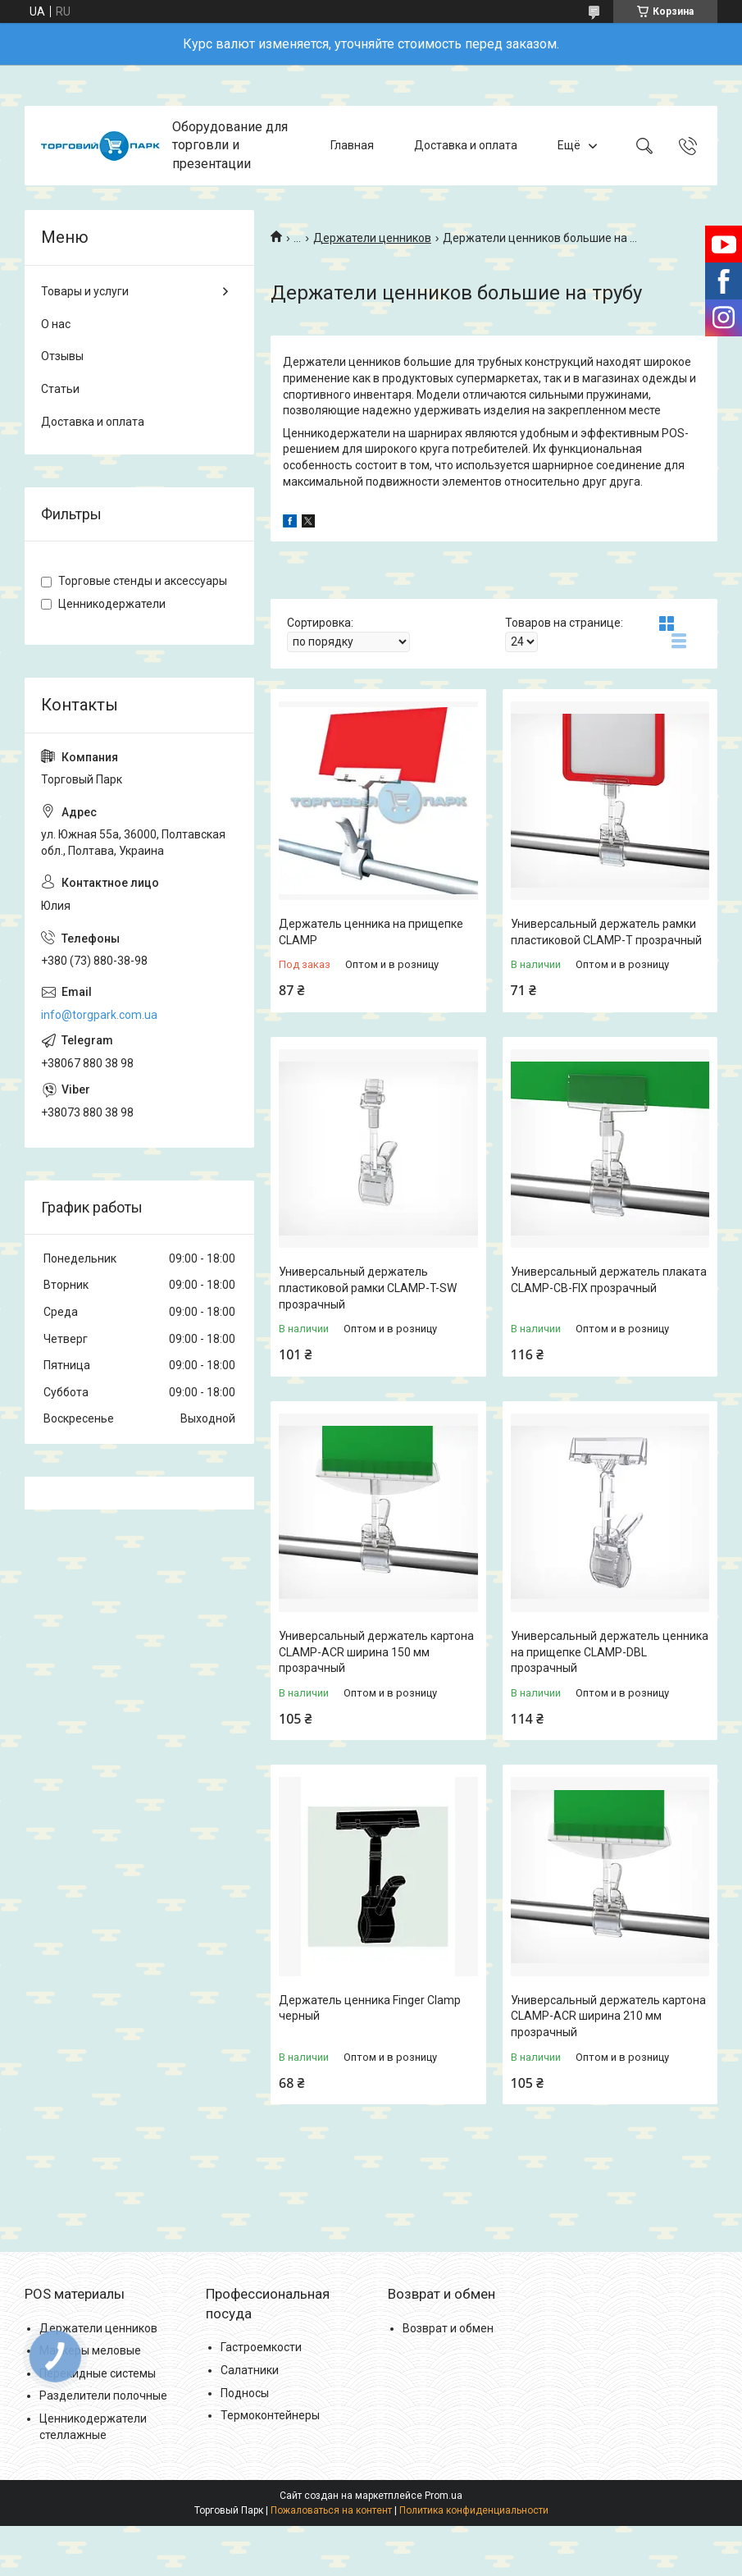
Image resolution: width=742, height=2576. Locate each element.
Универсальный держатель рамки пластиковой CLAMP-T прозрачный (606, 932)
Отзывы (62, 356)
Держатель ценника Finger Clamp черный (370, 2008)
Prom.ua (443, 2495)
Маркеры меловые (90, 2350)
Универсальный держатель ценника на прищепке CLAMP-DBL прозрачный (609, 1651)
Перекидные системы (97, 2373)
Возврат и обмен (448, 2328)
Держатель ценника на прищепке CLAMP (371, 932)
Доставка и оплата (465, 145)
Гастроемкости (261, 2347)
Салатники (250, 2370)
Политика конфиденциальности (474, 2510)
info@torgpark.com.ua (99, 1014)
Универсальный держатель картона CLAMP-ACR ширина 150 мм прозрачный (376, 1651)
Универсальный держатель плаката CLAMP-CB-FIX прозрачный (609, 1280)
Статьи (60, 388)
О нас (56, 324)
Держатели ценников (372, 237)
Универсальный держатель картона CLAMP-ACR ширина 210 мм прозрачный (608, 2016)
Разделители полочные (103, 2395)
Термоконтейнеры (270, 2415)
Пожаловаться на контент (331, 2510)
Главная (352, 145)
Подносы (245, 2393)
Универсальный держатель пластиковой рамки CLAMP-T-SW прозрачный (368, 1287)
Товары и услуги (85, 291)
